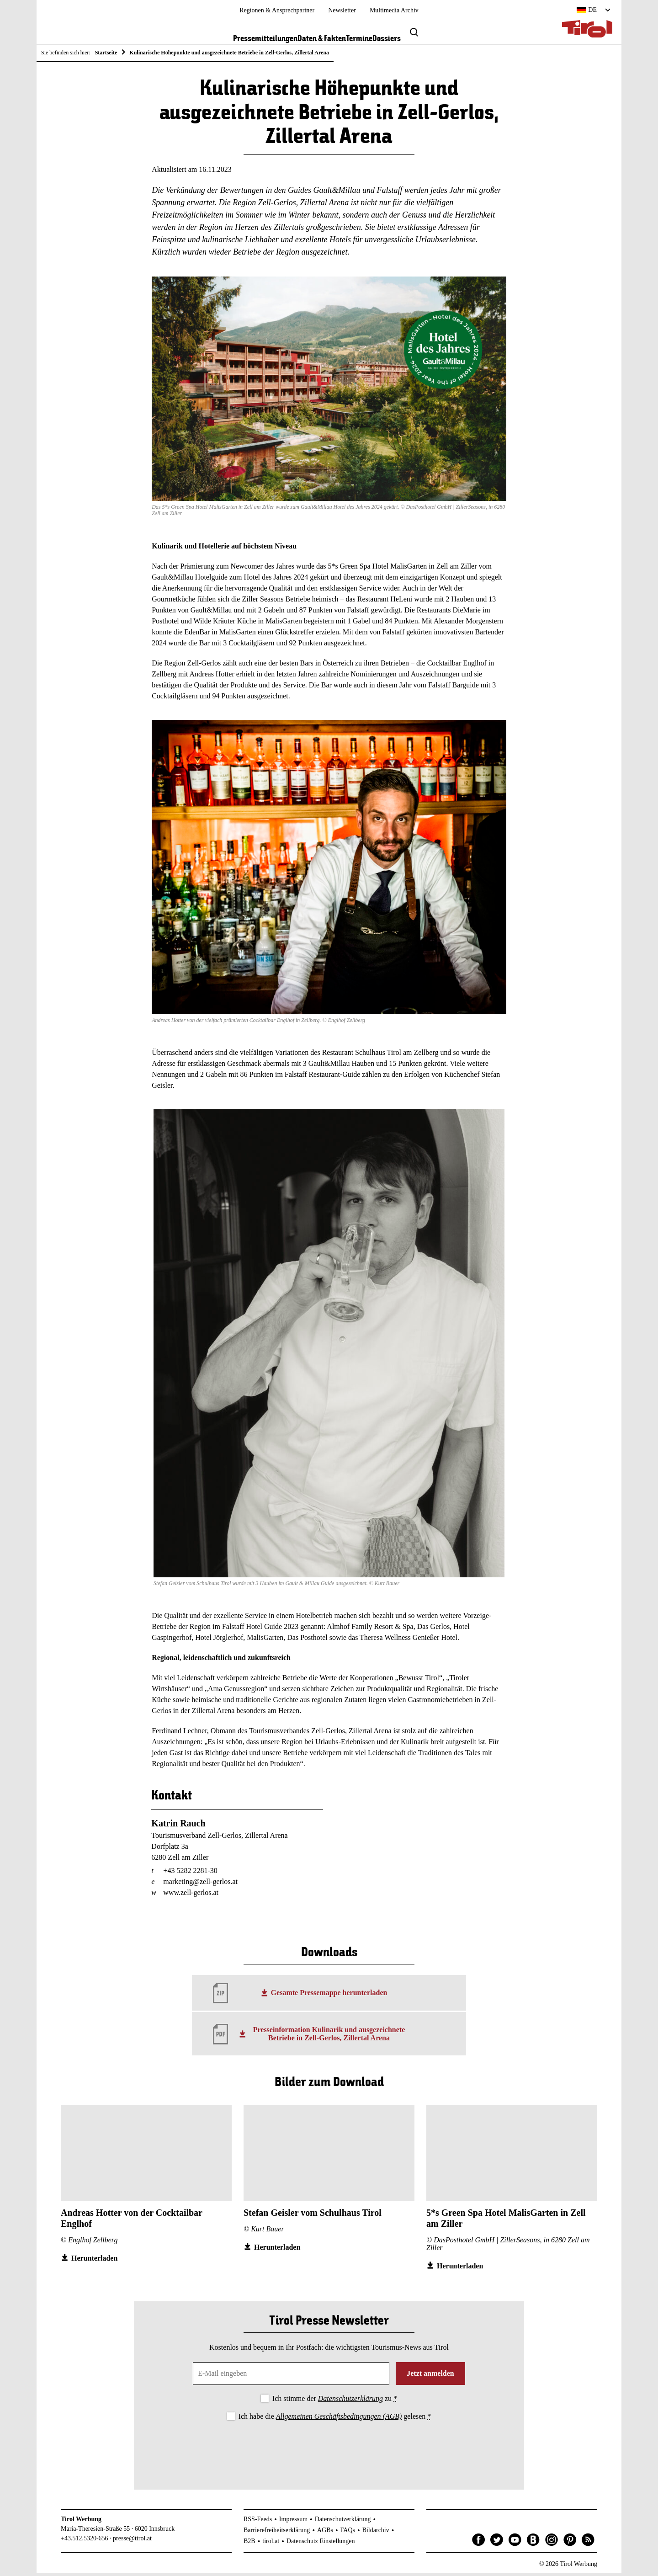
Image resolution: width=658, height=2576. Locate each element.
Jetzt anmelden (430, 2376)
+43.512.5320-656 (84, 2542)
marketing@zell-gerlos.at (200, 1885)
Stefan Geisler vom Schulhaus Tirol (313, 2216)
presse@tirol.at (132, 2542)
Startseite (106, 52)
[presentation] (329, 2451)
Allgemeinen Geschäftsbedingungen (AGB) (339, 2419)
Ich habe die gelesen (335, 2419)
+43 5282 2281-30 (190, 1874)
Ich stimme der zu (334, 2402)
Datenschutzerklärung (350, 2402)
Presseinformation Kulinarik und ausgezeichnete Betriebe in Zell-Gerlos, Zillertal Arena (329, 2037)
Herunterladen (94, 2261)
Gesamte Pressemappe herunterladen (329, 1996)
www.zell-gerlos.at (190, 1896)
